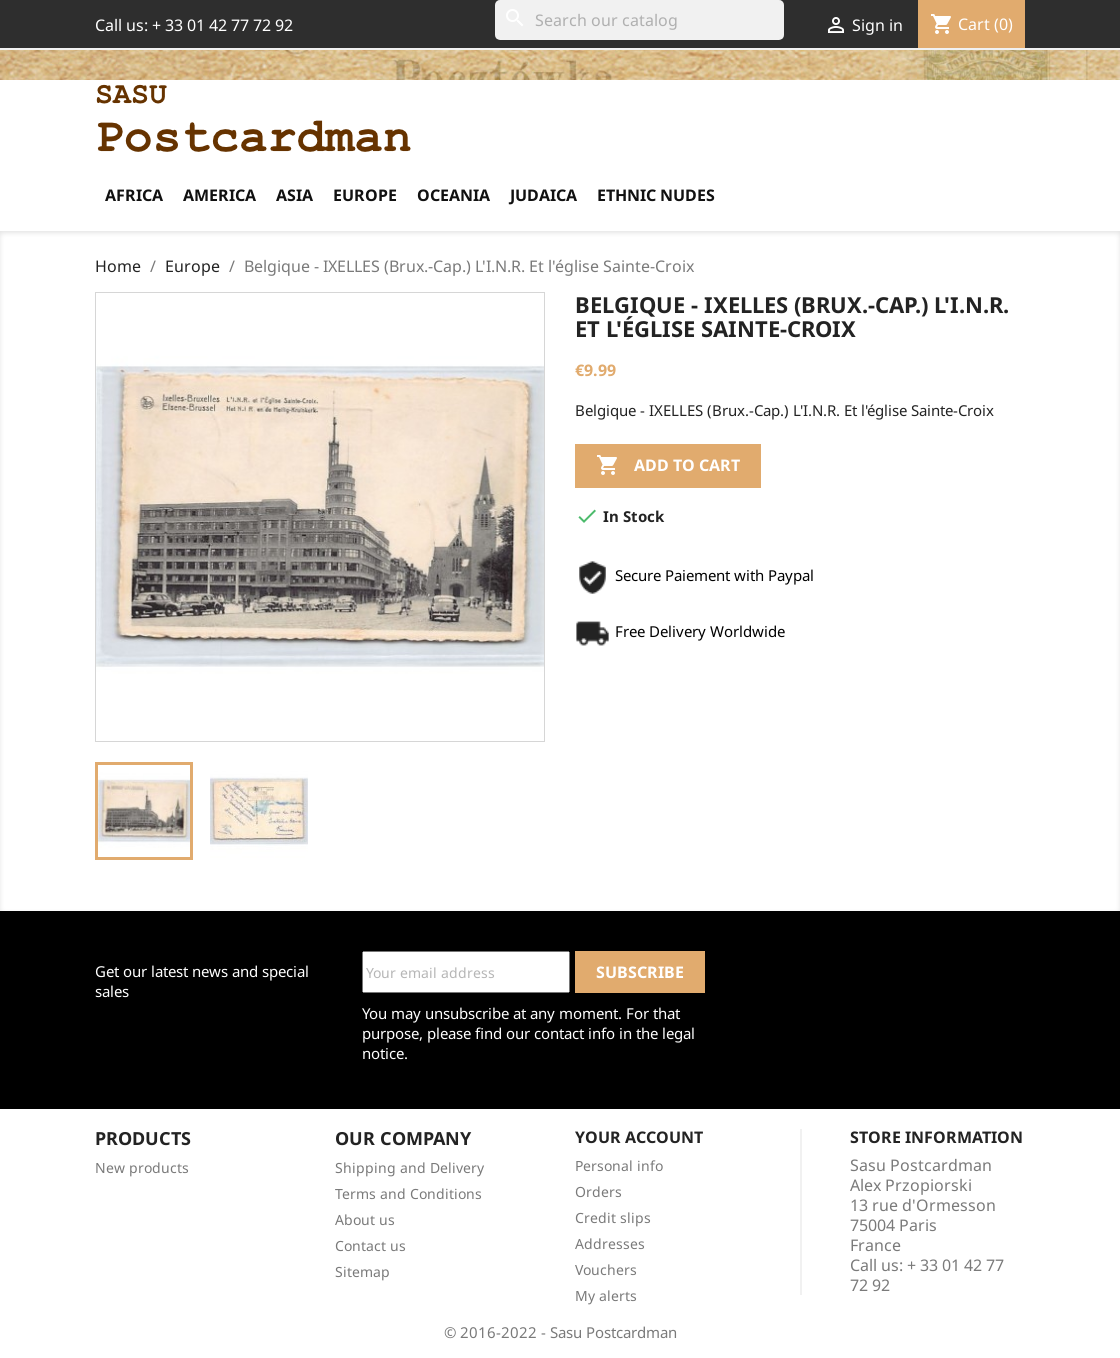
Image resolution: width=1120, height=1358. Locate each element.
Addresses (610, 1243)
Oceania (453, 195)
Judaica (543, 195)
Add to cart (668, 466)
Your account (639, 1137)
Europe (365, 195)
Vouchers (606, 1269)
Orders (598, 1191)
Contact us (370, 1245)
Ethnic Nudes (656, 195)
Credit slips (613, 1217)
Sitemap (362, 1271)
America (219, 195)
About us (365, 1219)
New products (142, 1167)
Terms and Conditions (408, 1193)
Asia (294, 195)
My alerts (606, 1295)
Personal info (619, 1165)
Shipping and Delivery (409, 1167)
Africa (134, 195)
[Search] (639, 20)
